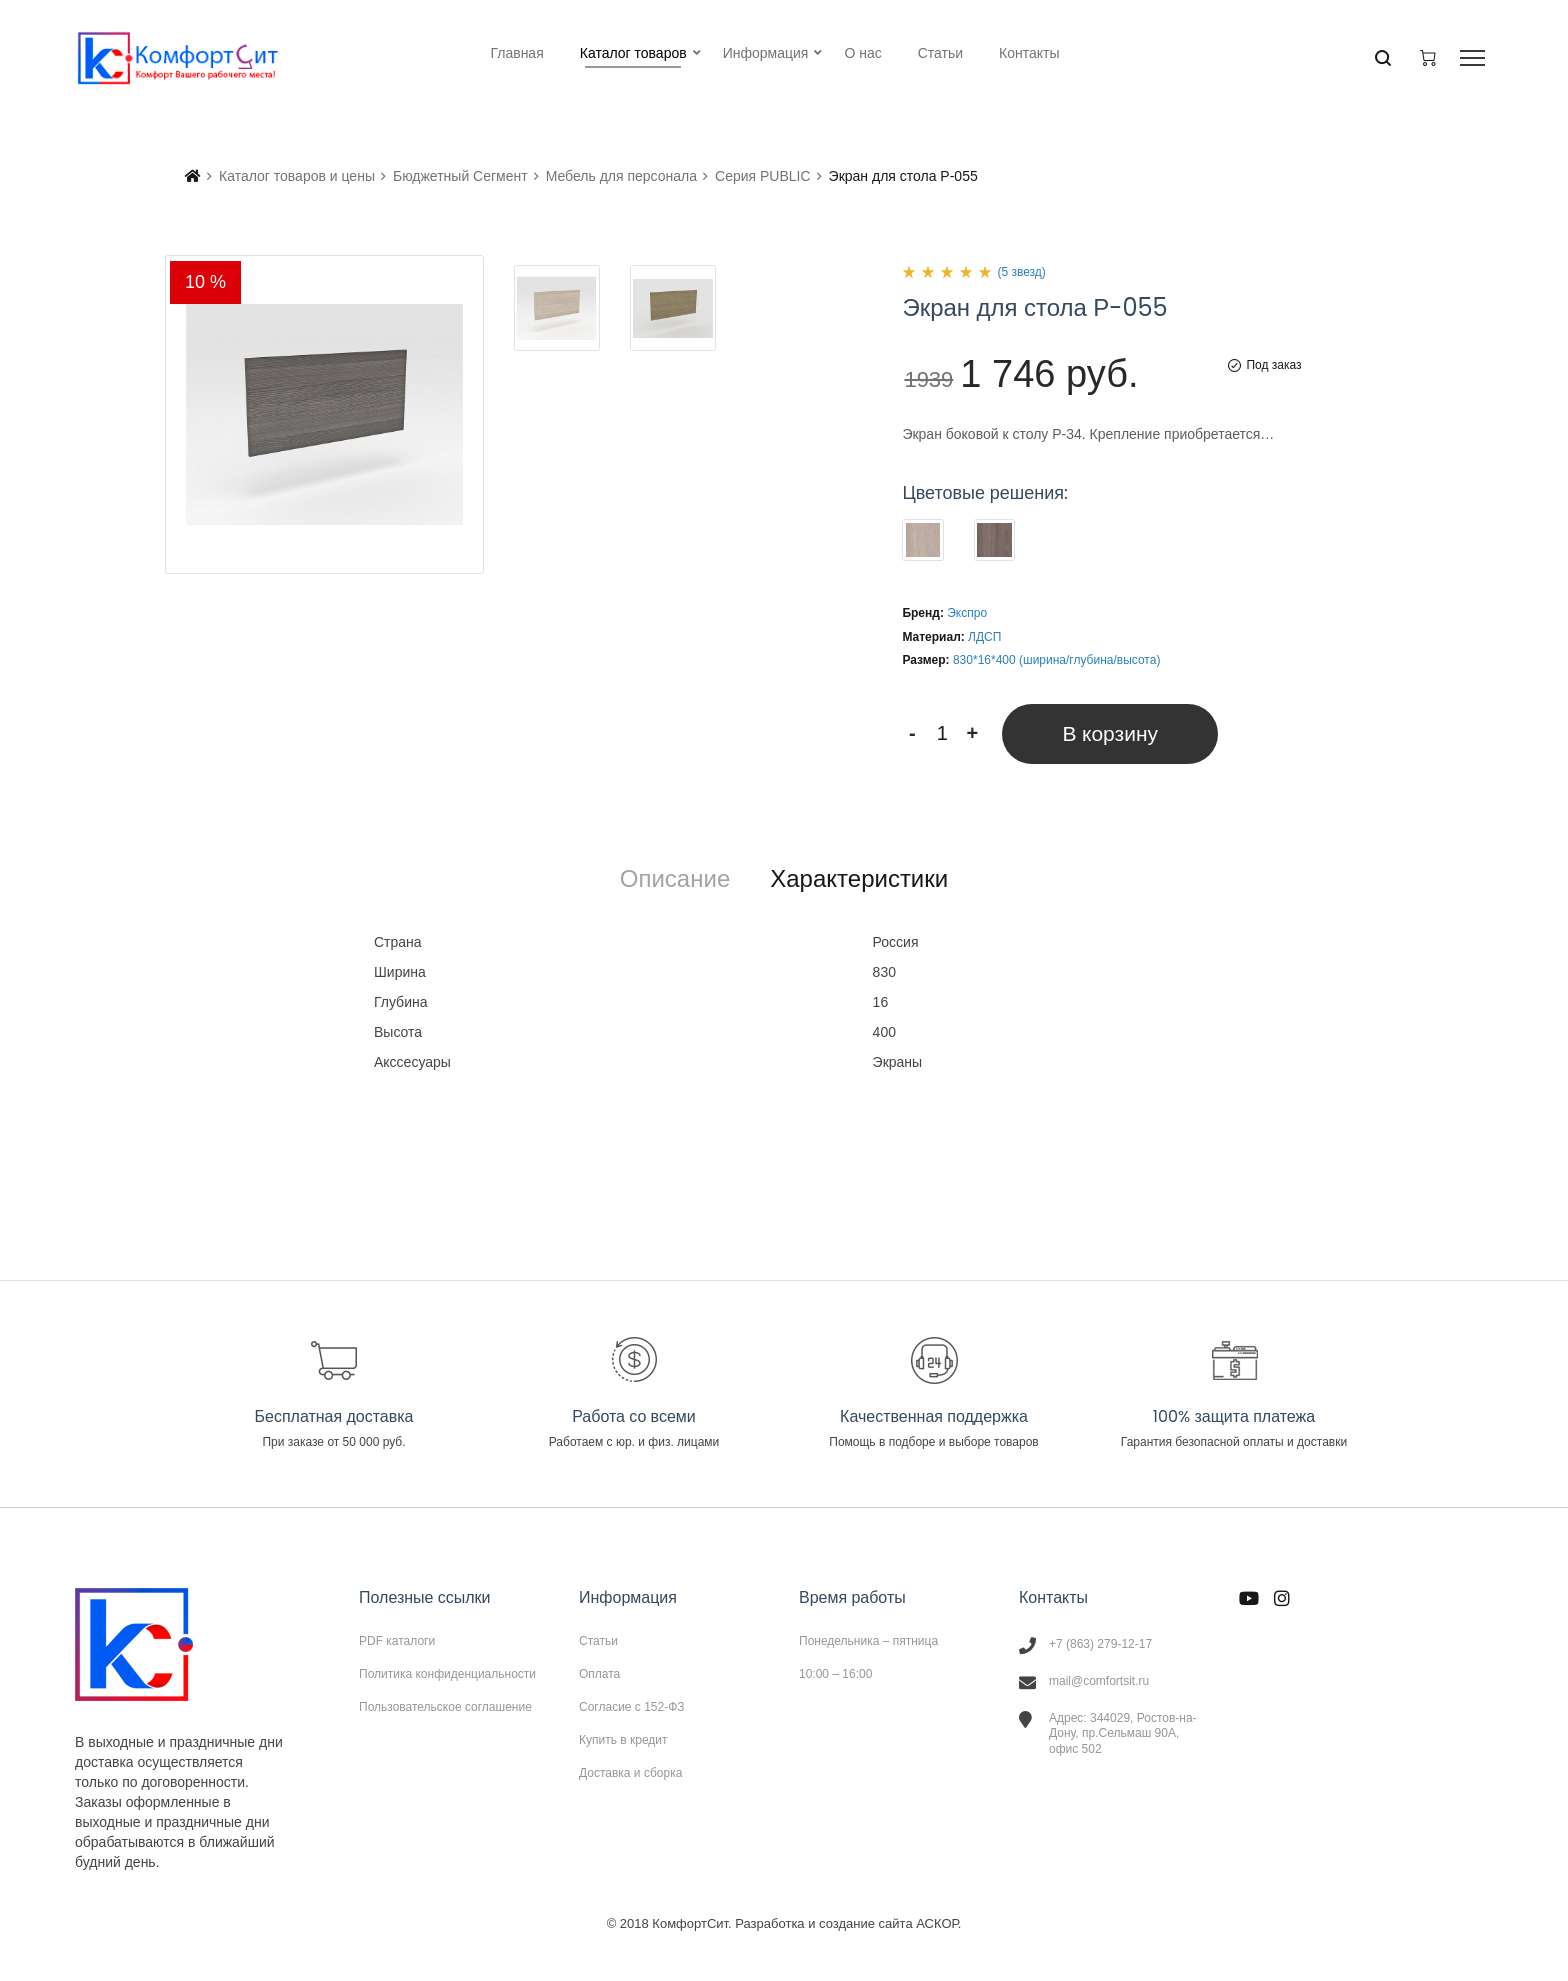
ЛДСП (984, 637)
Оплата (599, 1674)
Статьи (598, 1641)
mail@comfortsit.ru (1099, 1681)
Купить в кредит (623, 1740)
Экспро (967, 613)
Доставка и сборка (630, 1772)
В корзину (1110, 733)
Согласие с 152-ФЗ (632, 1707)
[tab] (675, 879)
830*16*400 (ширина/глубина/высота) (1056, 660)
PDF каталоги (397, 1641)
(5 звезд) (1021, 272)
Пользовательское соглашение (445, 1706)
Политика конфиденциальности (447, 1674)
